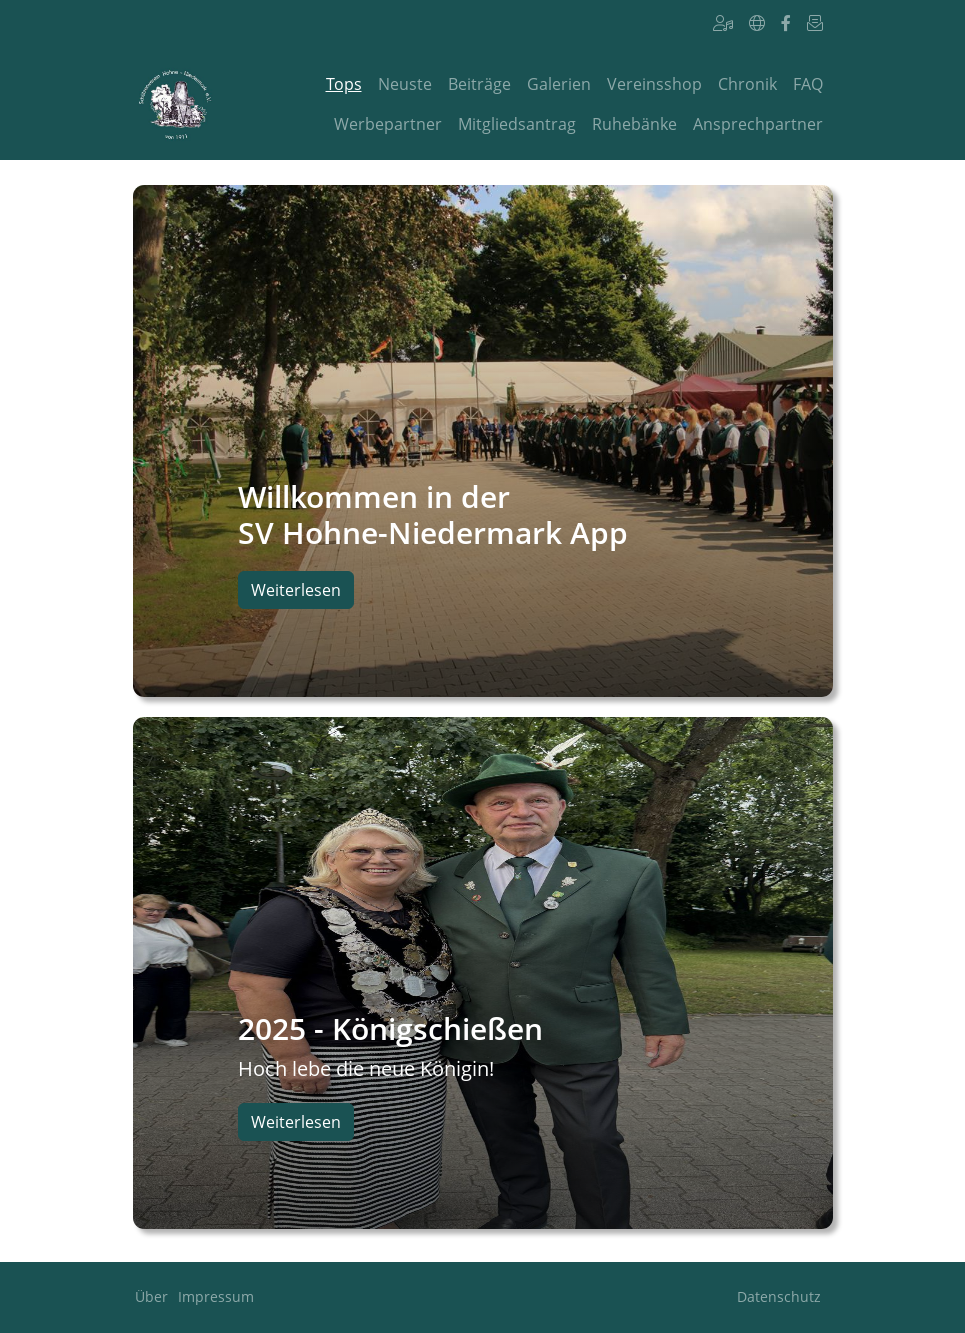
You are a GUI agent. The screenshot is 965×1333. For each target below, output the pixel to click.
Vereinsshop (654, 84)
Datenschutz (779, 1296)
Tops (344, 84)
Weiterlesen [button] (296, 590)
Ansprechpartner (758, 124)
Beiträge (479, 84)
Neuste (405, 84)
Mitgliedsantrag (517, 124)
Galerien (559, 84)
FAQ (808, 84)
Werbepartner (388, 124)
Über (151, 1296)
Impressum (216, 1296)
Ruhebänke (634, 124)
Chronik (747, 84)
